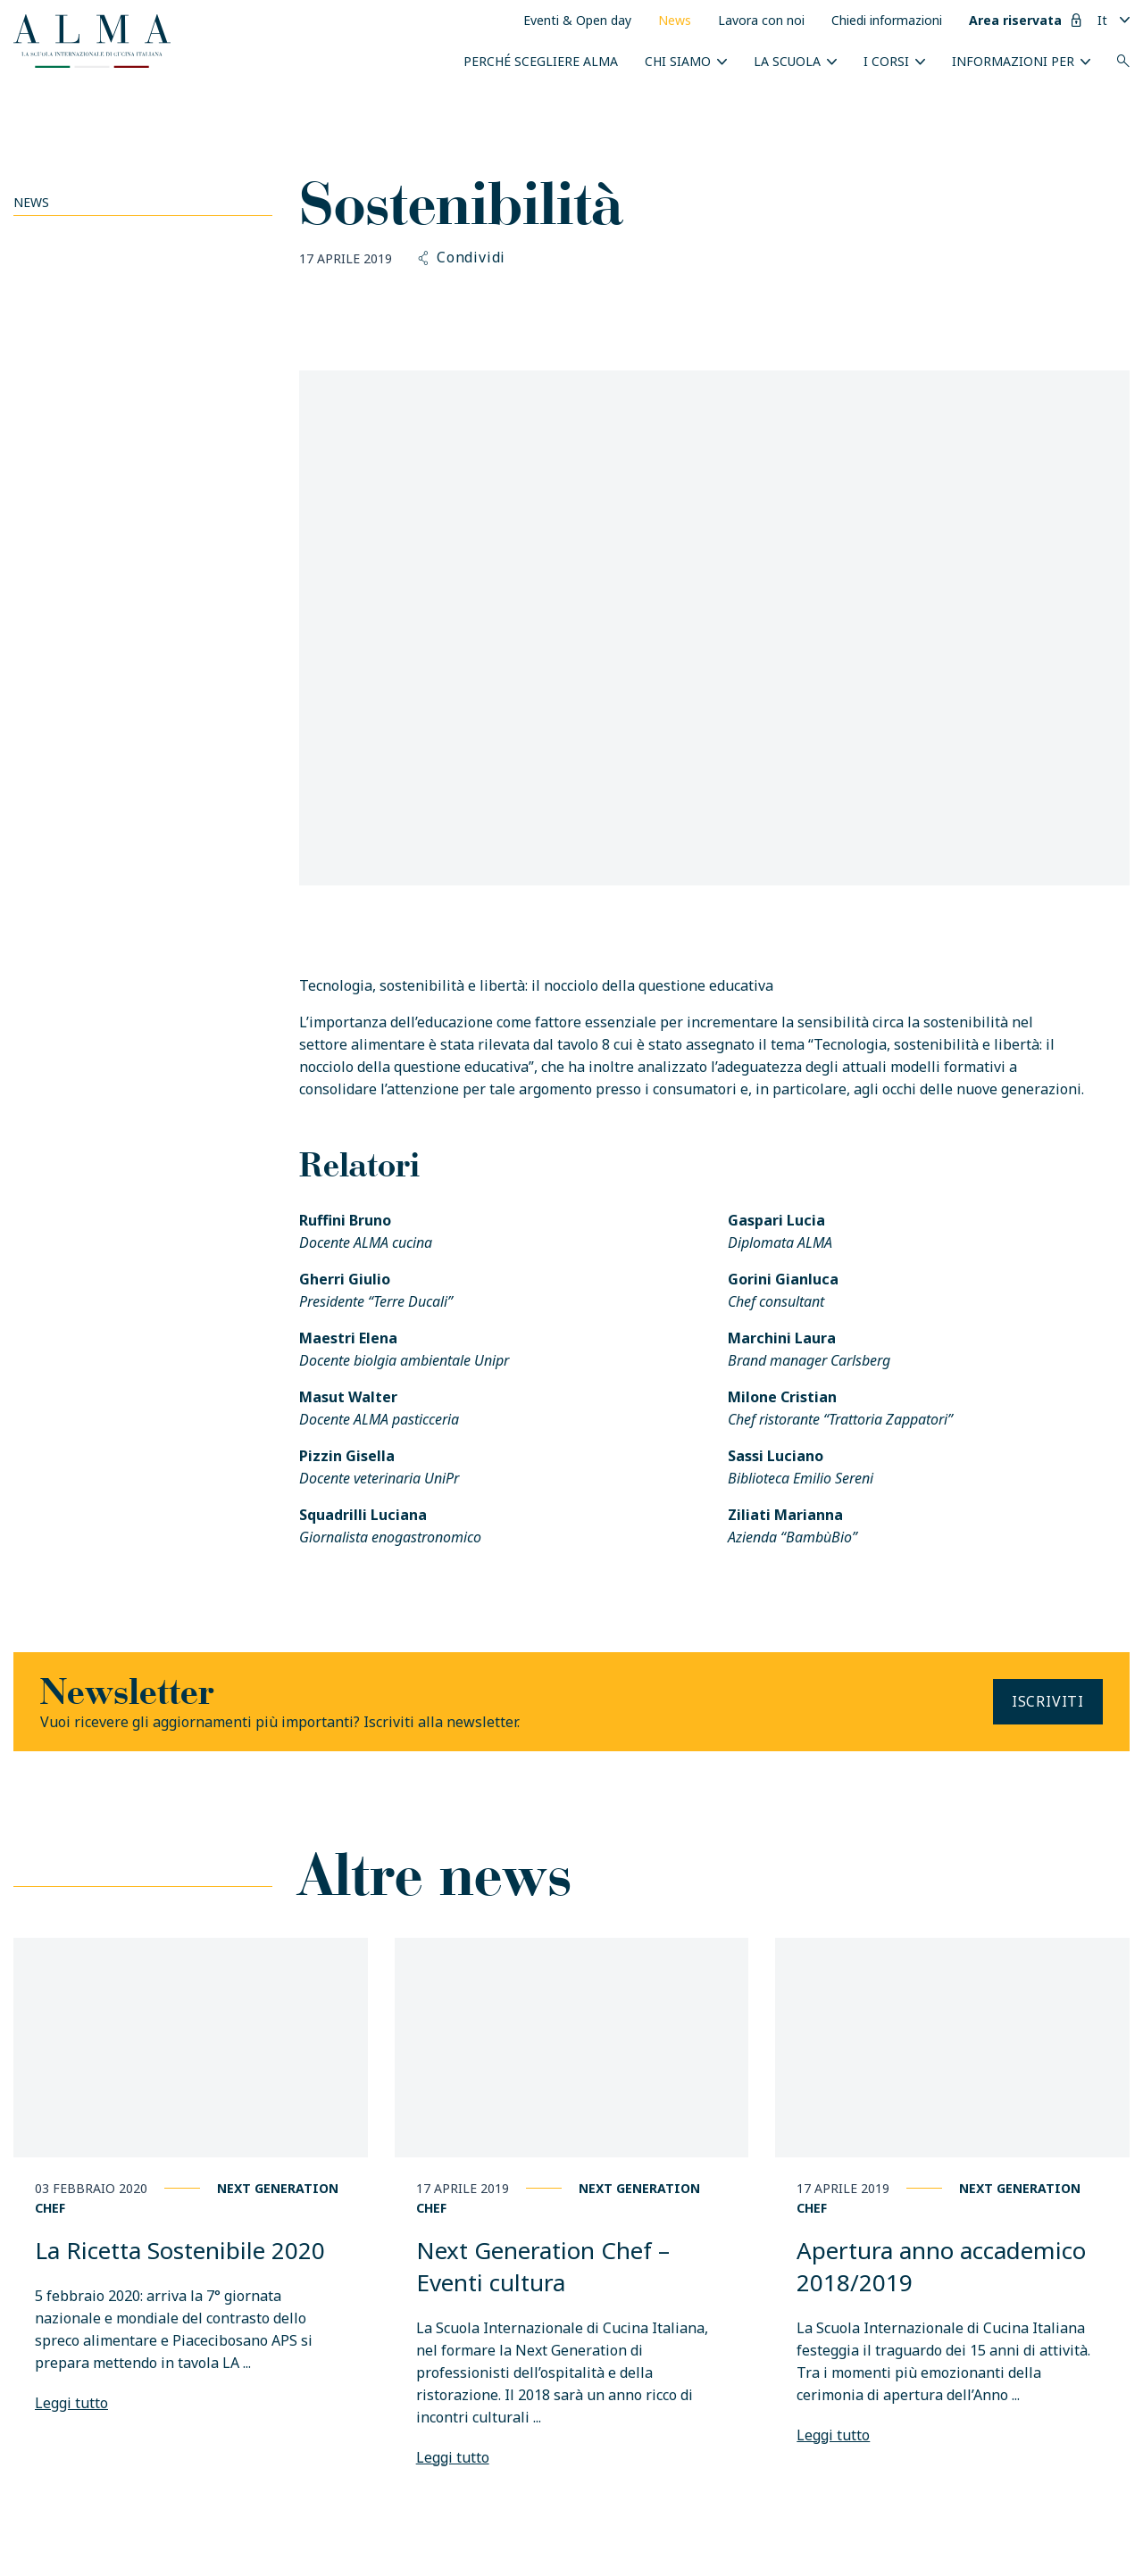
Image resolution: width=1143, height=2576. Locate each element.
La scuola (787, 61)
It (1102, 20)
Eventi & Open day (577, 20)
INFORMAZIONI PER (1013, 61)
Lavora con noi (761, 20)
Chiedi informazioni (886, 20)
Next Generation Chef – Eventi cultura (543, 2266)
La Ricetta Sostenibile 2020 (180, 2250)
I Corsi (886, 61)
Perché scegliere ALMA (540, 61)
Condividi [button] (462, 258)
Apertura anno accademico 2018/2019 (941, 2266)
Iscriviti (1048, 1701)
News (674, 20)
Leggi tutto (71, 2403)
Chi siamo (678, 61)
